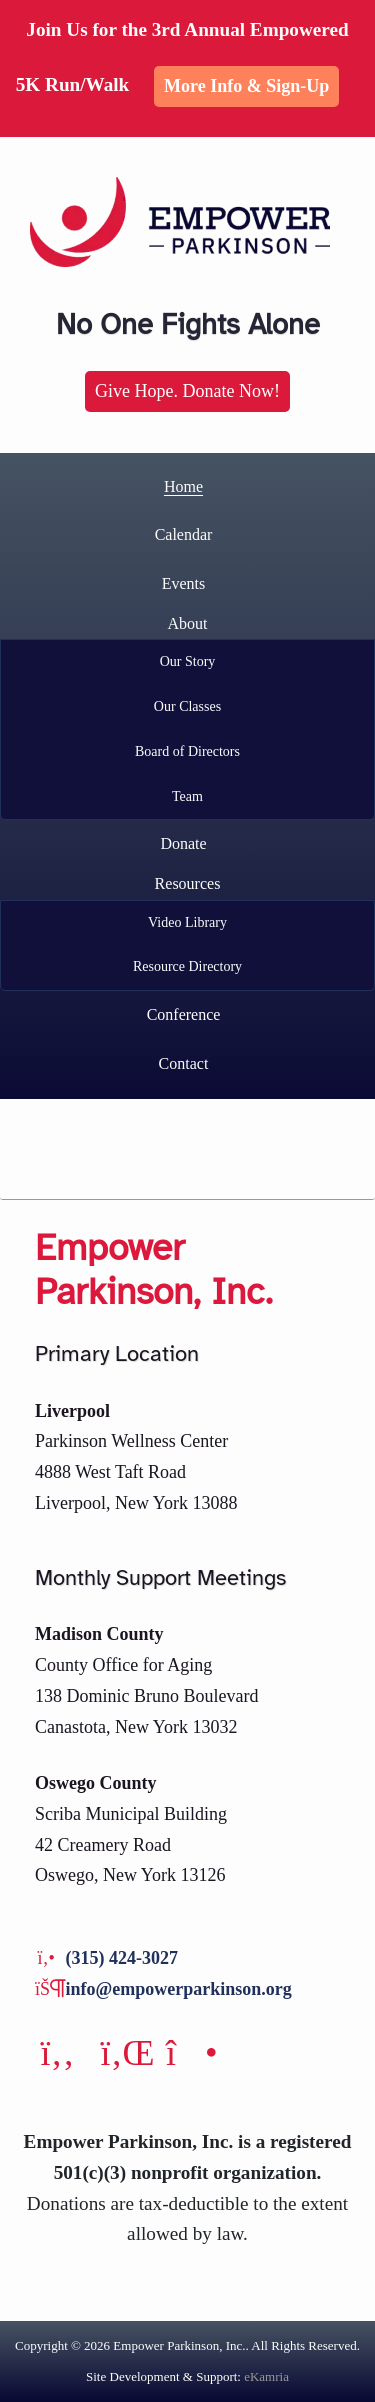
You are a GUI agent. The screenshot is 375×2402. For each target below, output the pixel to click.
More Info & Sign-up (246, 86)
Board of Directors (187, 751)
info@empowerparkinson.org (179, 1989)
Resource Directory (187, 966)
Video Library (187, 922)
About (188, 623)
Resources (188, 883)
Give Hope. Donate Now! (187, 391)
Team (187, 796)
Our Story (188, 661)
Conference (184, 1014)
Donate (183, 843)
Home (183, 486)
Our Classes (187, 706)
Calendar (184, 534)
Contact (184, 1063)
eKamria (266, 2376)
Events (184, 583)
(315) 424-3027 (122, 1958)
